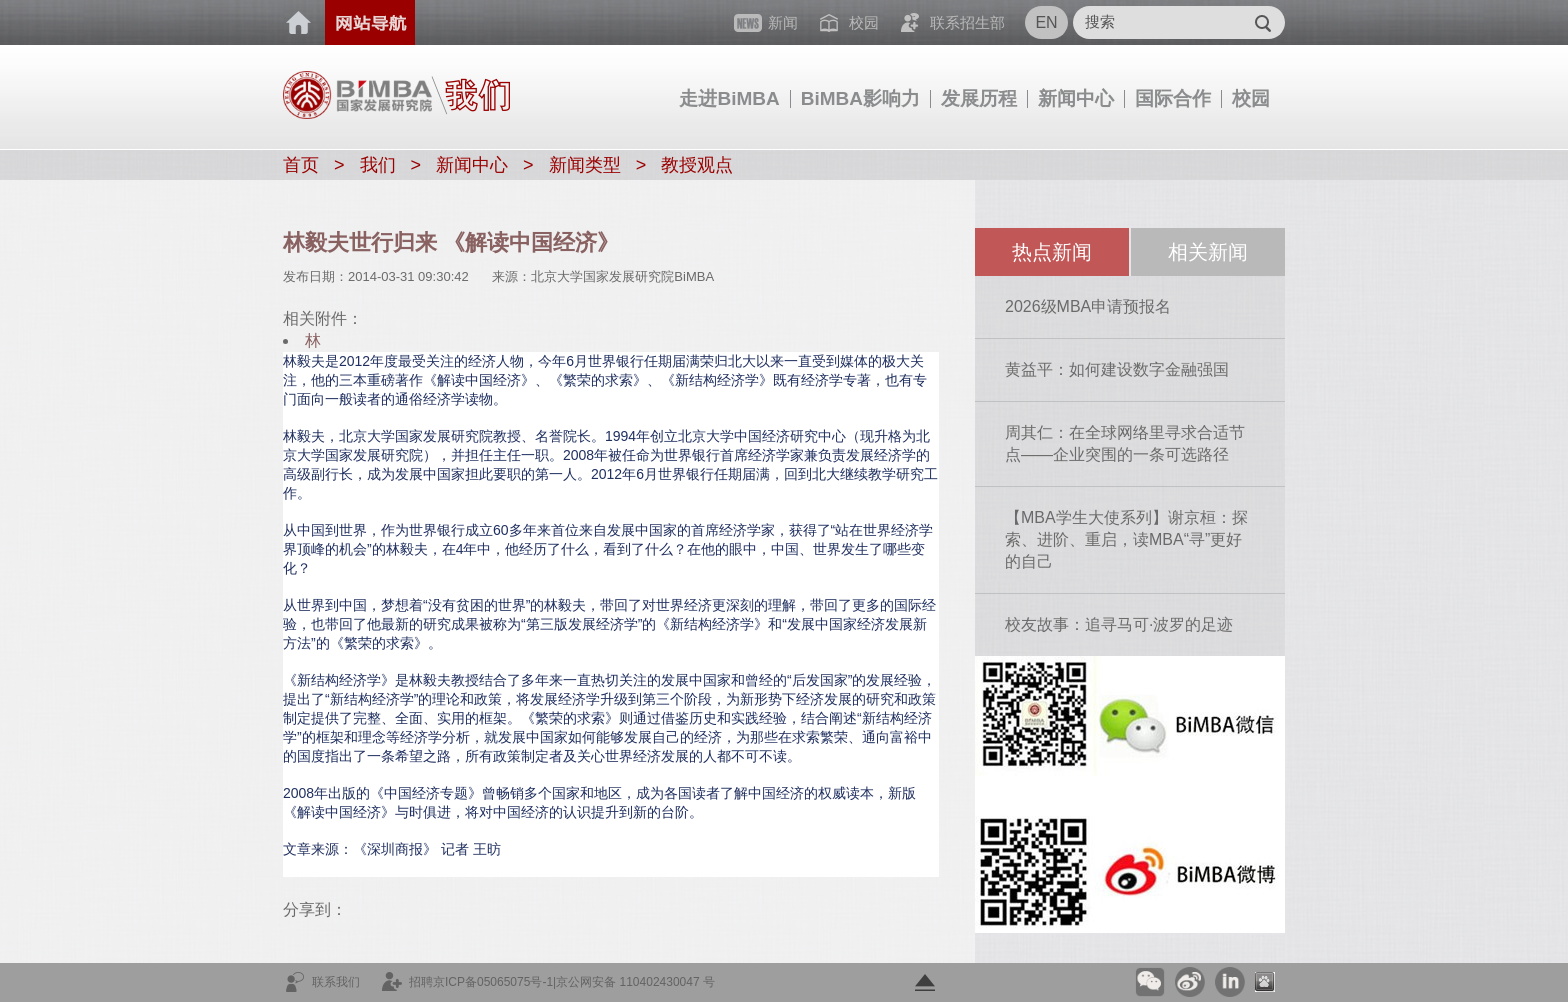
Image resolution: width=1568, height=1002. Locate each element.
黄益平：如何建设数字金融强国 (1117, 369)
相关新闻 (1208, 252)
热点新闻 (1052, 252)
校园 (1251, 98)
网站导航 (370, 22)
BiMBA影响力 (860, 98)
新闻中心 (1076, 98)
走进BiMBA (729, 98)
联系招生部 (967, 22)
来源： (511, 276)
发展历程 (979, 98)
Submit (1262, 22)
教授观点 (697, 165)
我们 (378, 165)
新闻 (783, 22)
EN (1046, 22)
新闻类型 (585, 165)
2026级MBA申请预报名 (1088, 306)
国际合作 (1173, 98)
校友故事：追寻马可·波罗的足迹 (1119, 624)
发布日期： (315, 276)
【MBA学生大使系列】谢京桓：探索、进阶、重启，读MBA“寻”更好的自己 (1126, 539)
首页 (299, 23)
